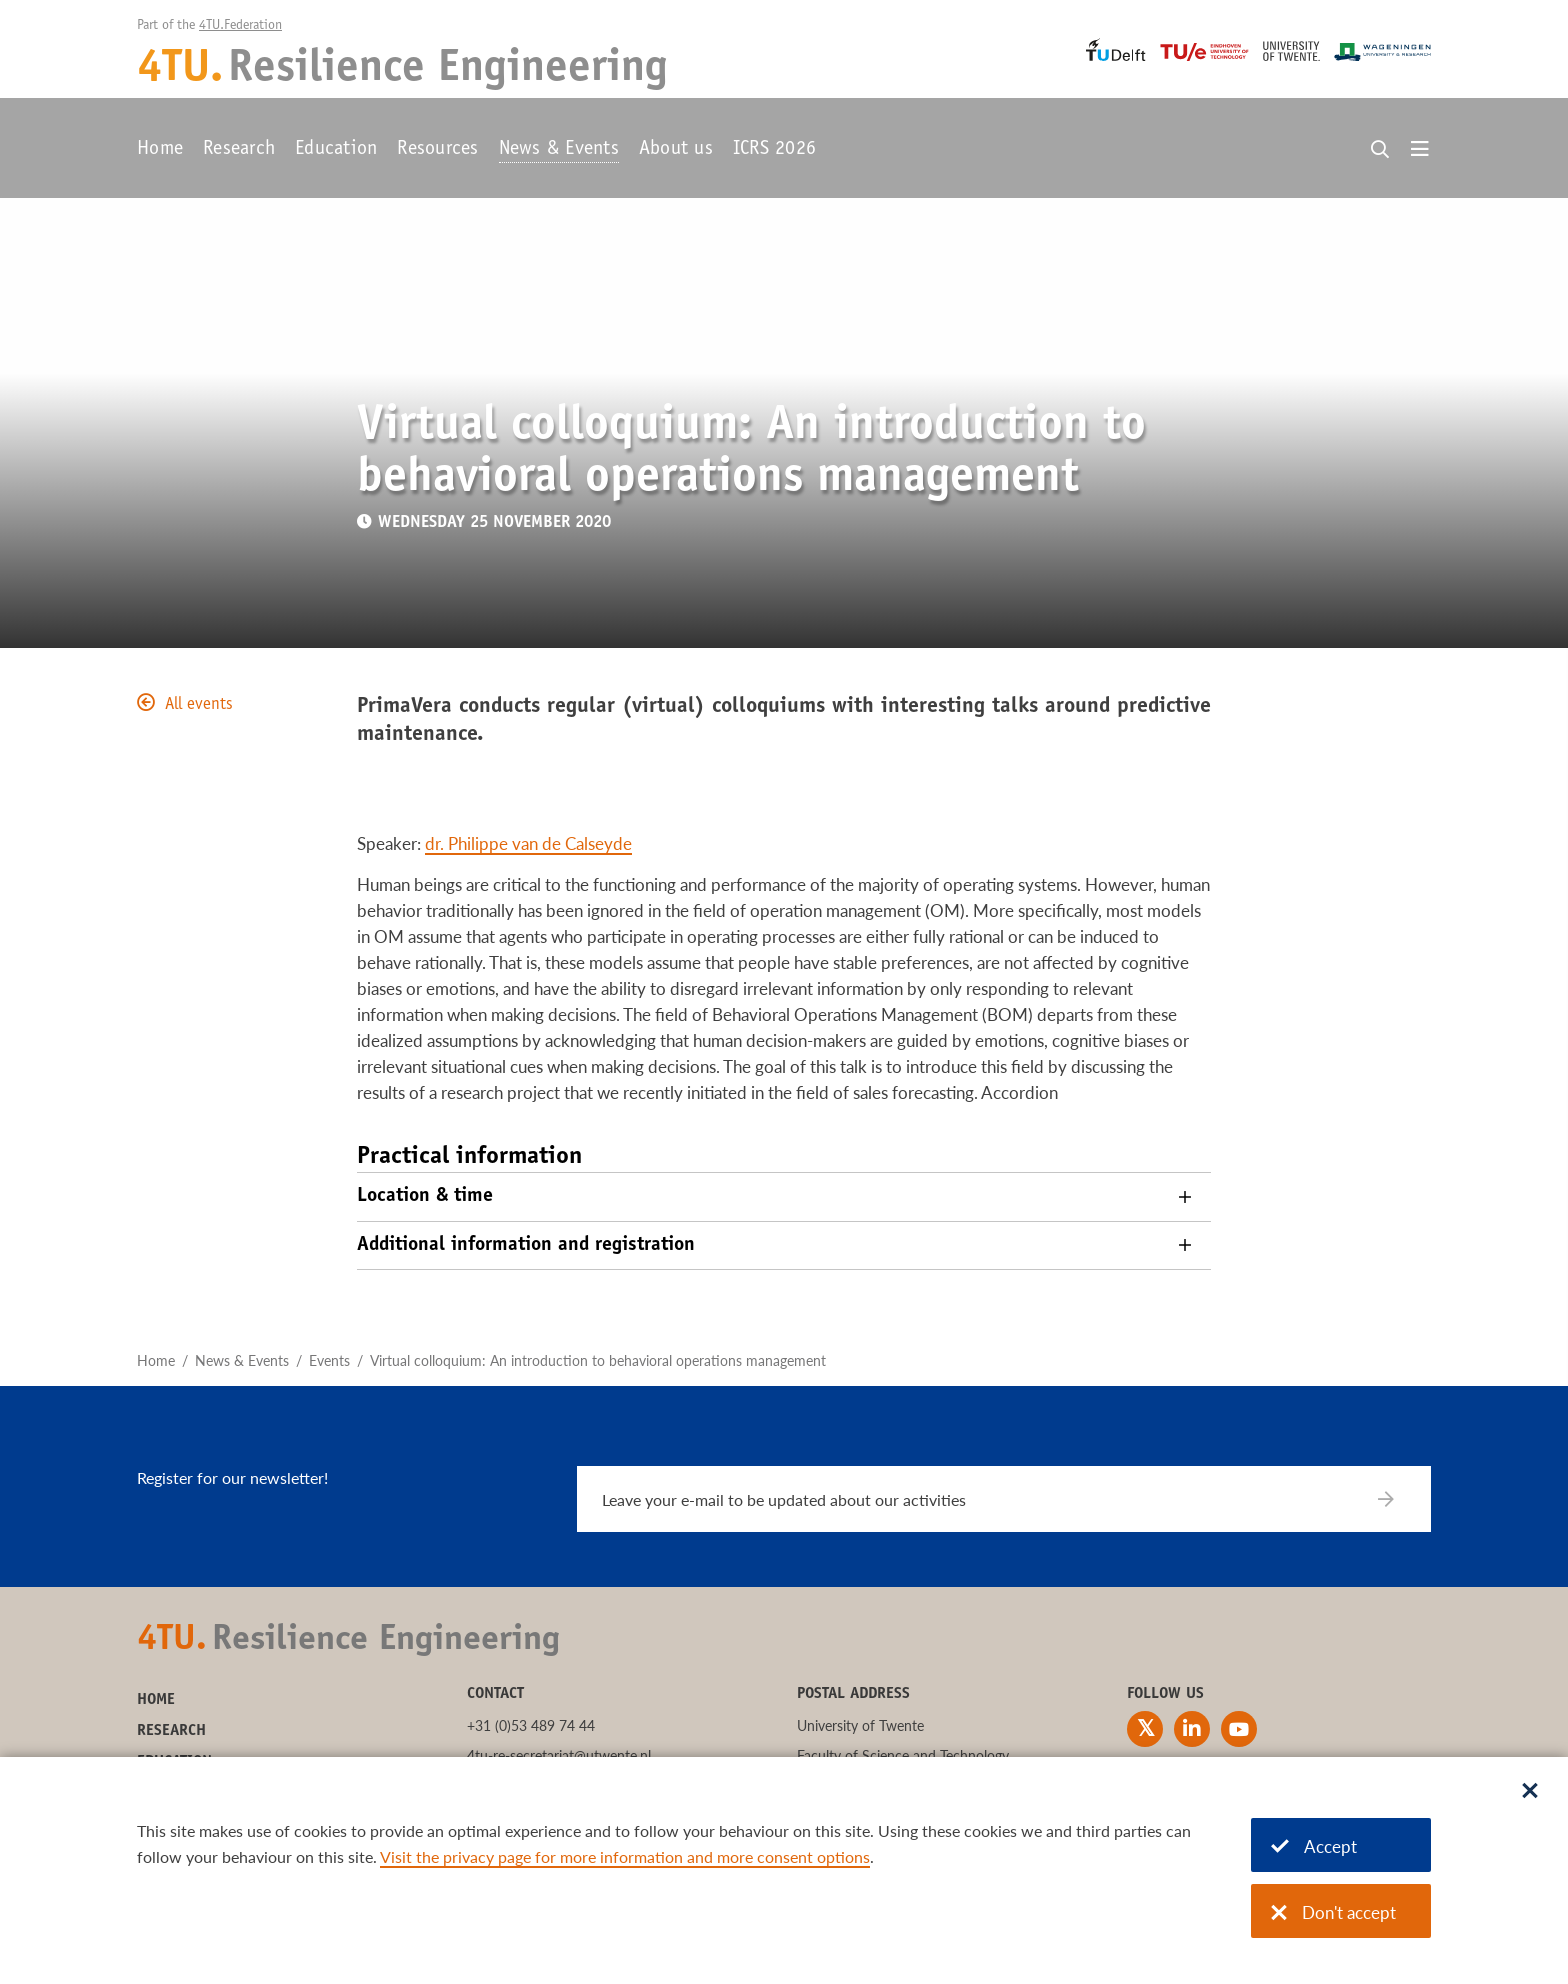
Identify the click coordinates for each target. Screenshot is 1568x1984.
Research (239, 150)
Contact (495, 1694)
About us (676, 150)
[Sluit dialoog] (1530, 1792)
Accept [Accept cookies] (1314, 1846)
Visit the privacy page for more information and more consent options (625, 1856)
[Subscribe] (1398, 1499)
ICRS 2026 (774, 150)
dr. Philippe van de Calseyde (528, 843)
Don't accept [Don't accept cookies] (1333, 1912)
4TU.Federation (240, 26)
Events (329, 1360)
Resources (437, 150)
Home (160, 150)
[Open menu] (1420, 150)
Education (336, 150)
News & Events (559, 150)
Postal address (853, 1694)
